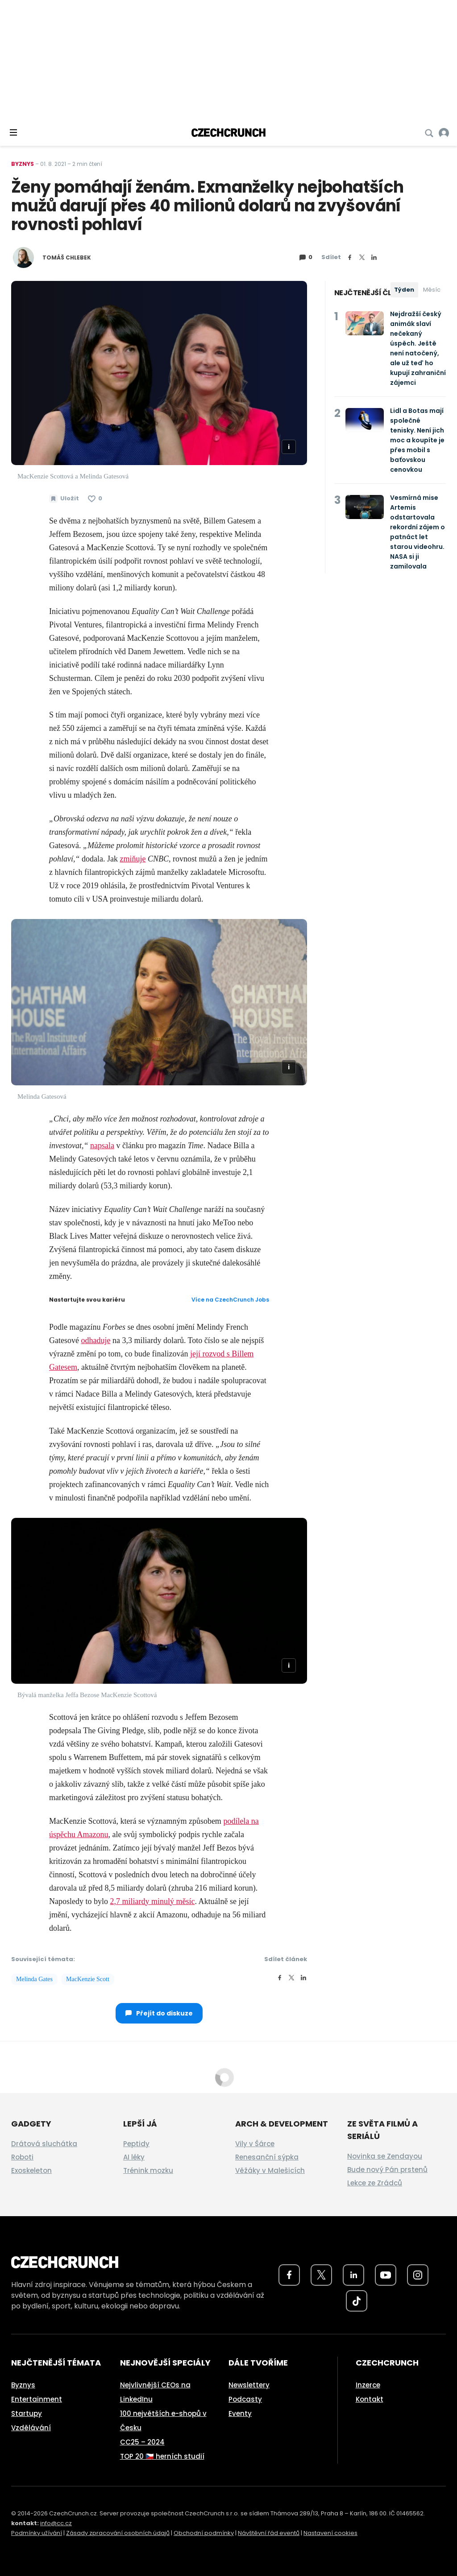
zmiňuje (133, 858)
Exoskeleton (31, 2170)
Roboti (22, 2157)
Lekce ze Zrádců (374, 2183)
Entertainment (36, 2399)
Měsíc (431, 289)
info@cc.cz (56, 2523)
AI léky (134, 2157)
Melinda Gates (34, 1979)
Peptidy (136, 2143)
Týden (404, 289)
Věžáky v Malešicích (270, 2170)
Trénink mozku (148, 2170)
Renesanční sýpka (267, 2157)
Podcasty (245, 2399)
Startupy (26, 2413)
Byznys (22, 164)
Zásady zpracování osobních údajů (118, 2533)
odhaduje (95, 1340)
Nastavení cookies (330, 2533)
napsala (102, 1145)
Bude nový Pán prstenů (387, 2169)
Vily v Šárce (254, 2143)
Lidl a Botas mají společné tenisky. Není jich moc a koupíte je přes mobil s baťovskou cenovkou (417, 440)
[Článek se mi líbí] (95, 498)
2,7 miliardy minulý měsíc (152, 1901)
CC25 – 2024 (142, 2442)
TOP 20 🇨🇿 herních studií (162, 2456)
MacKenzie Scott (87, 1979)
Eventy (240, 2413)
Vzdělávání (31, 2427)
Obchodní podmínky (204, 2533)
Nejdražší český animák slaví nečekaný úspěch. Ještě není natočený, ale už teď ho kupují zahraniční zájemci (418, 348)
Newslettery (249, 2385)
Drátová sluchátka (44, 2143)
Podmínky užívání (36, 2533)
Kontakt (369, 2399)
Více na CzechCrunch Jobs (230, 1299)
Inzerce (368, 2385)
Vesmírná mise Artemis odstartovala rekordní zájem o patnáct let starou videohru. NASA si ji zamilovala (417, 532)
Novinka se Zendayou (384, 2156)
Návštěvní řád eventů (268, 2533)
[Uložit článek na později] (64, 498)
